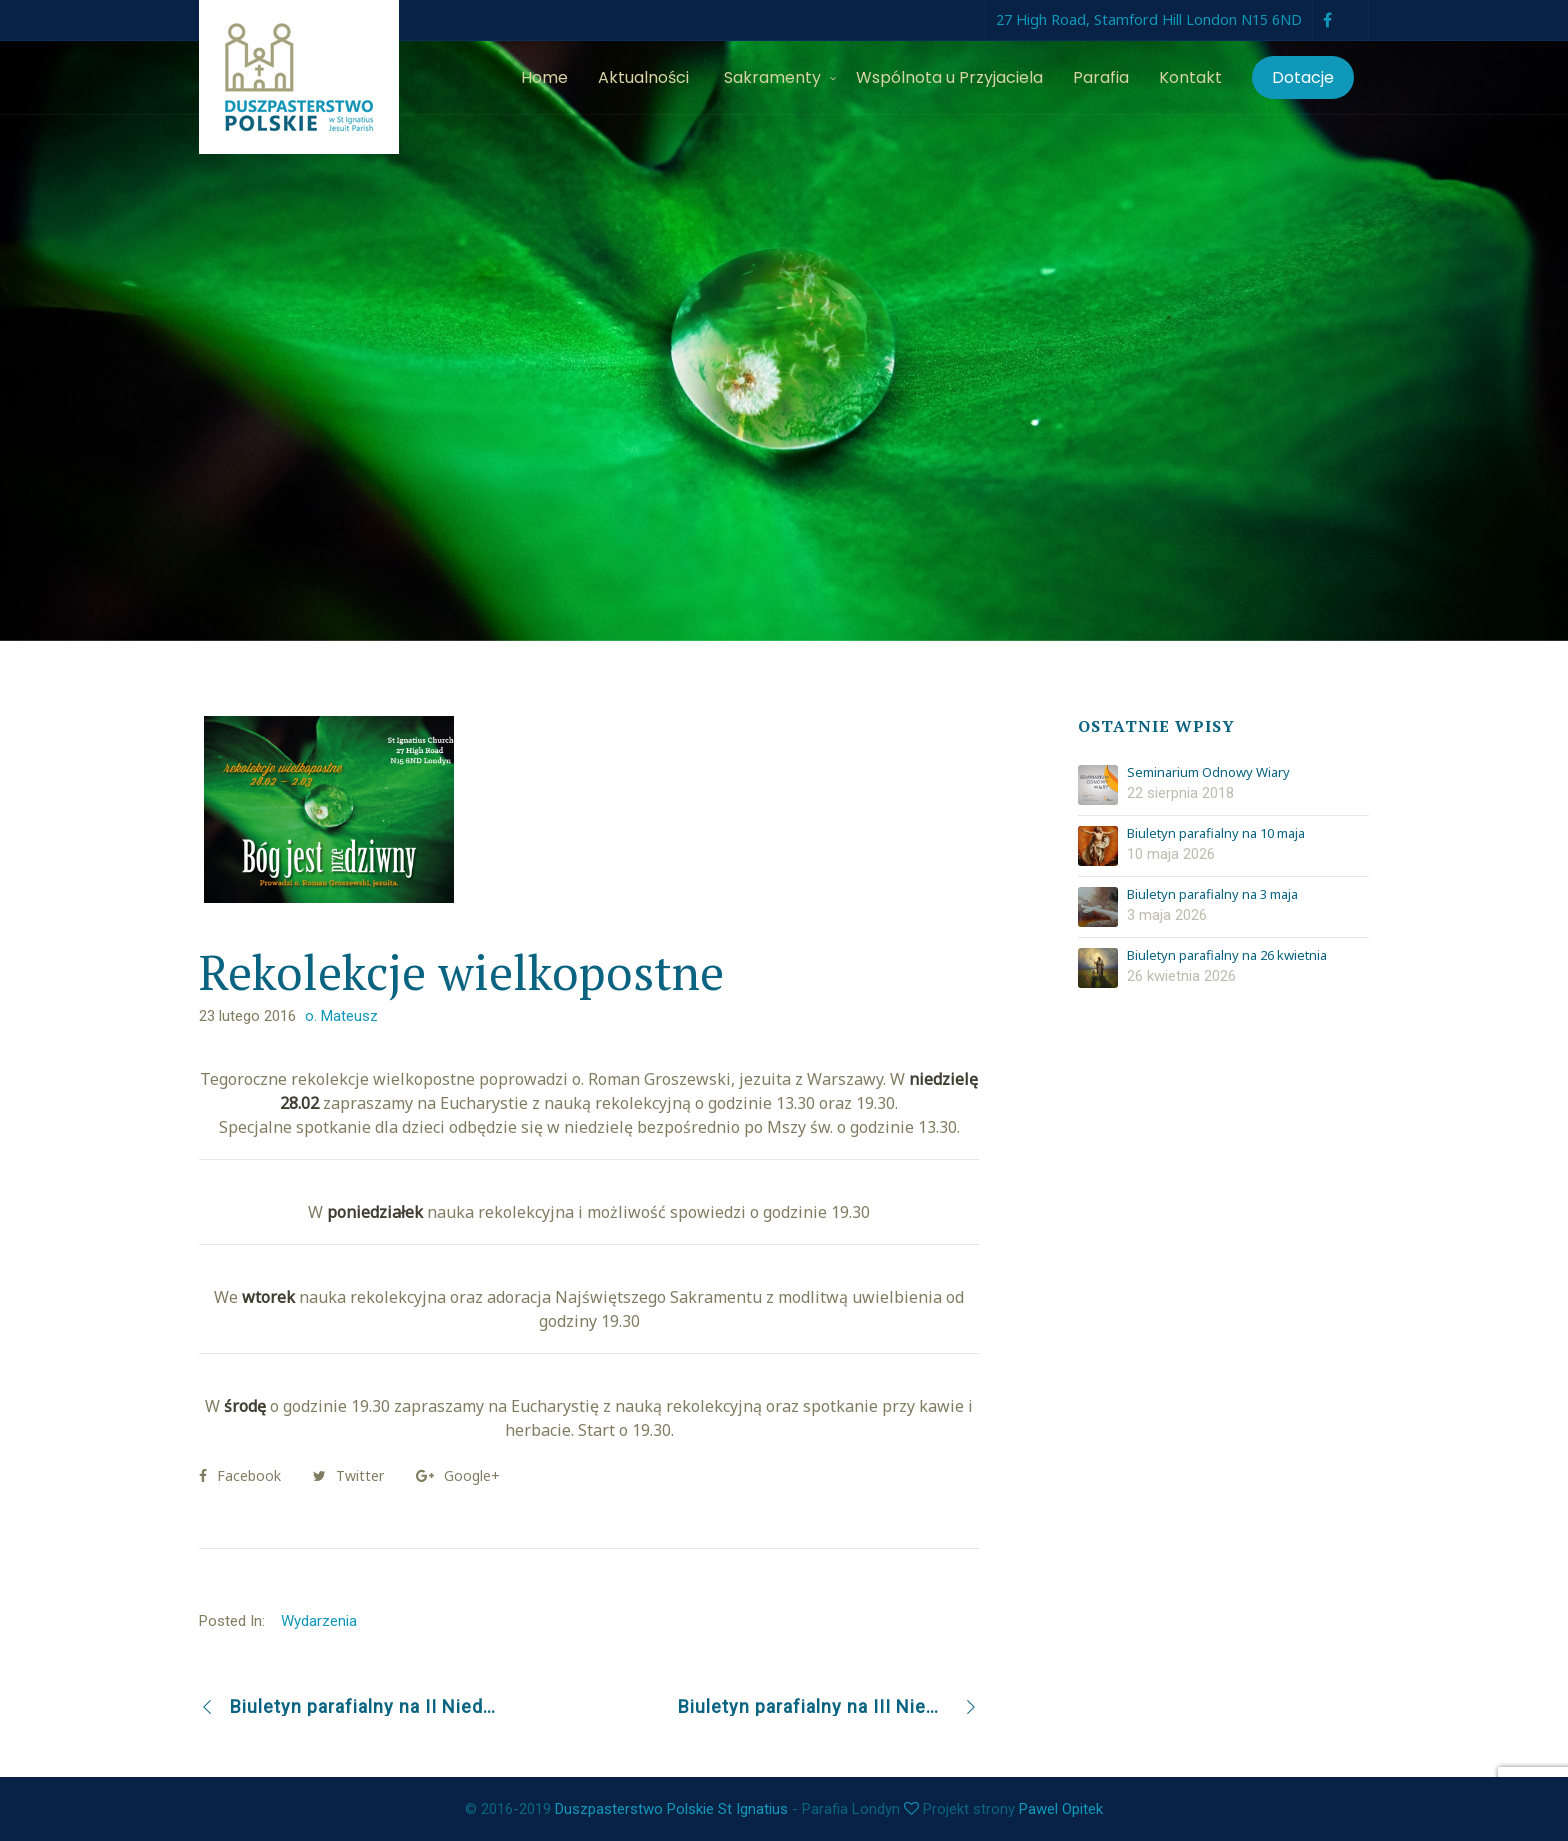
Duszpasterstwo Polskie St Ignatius (671, 1809)
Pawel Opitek (1061, 1809)
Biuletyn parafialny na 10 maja (1216, 834)
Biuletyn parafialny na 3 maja (1212, 895)
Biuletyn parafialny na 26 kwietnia (1227, 956)
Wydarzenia (319, 1621)
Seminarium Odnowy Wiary (1208, 773)
